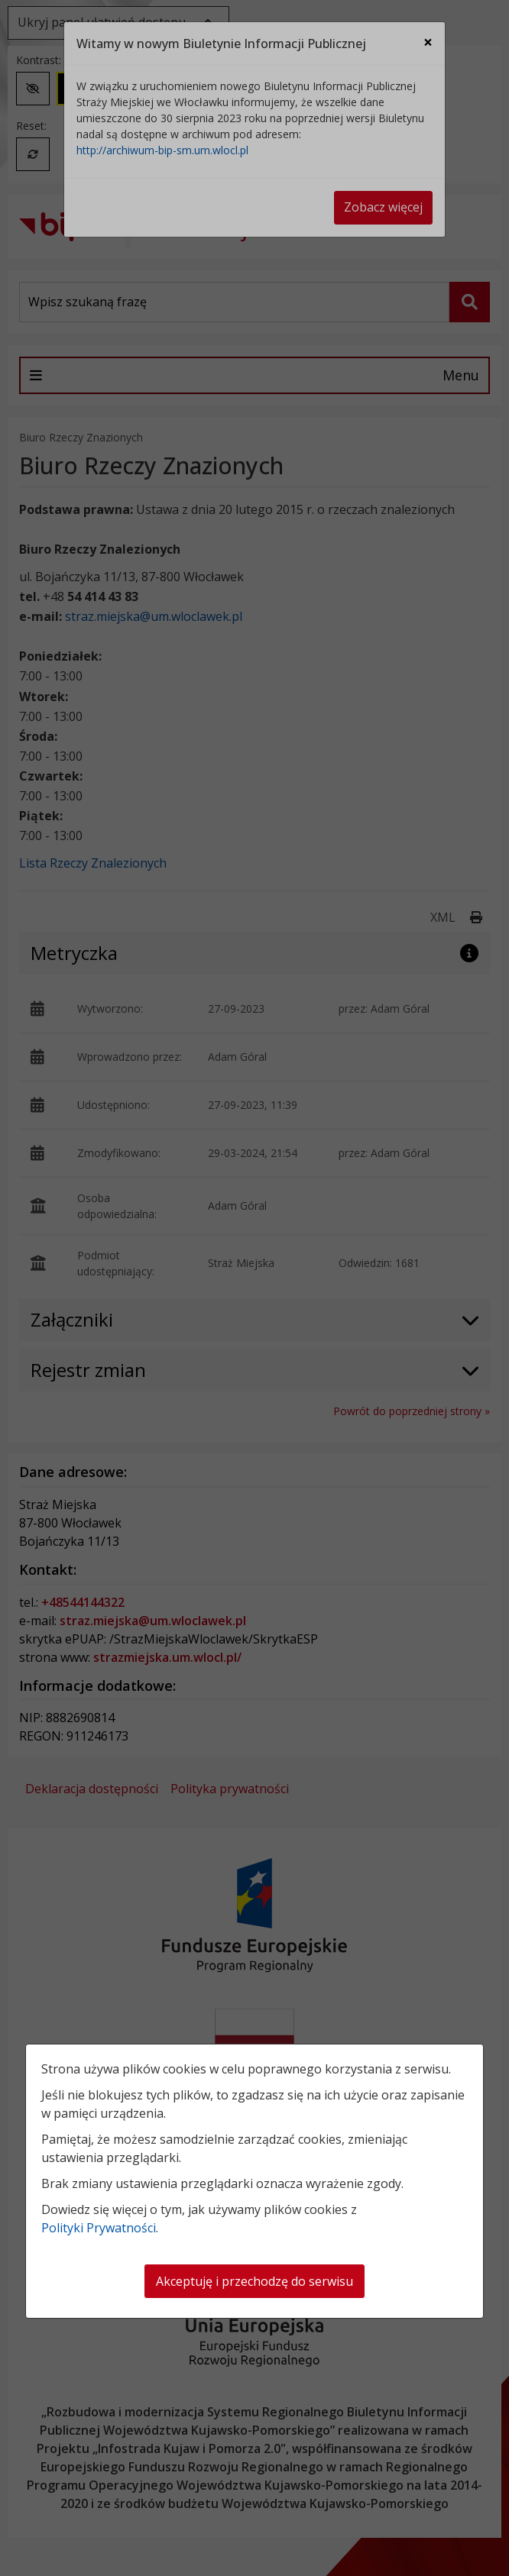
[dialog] (254, 1288)
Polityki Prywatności (98, 2227)
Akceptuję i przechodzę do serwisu (254, 2281)
